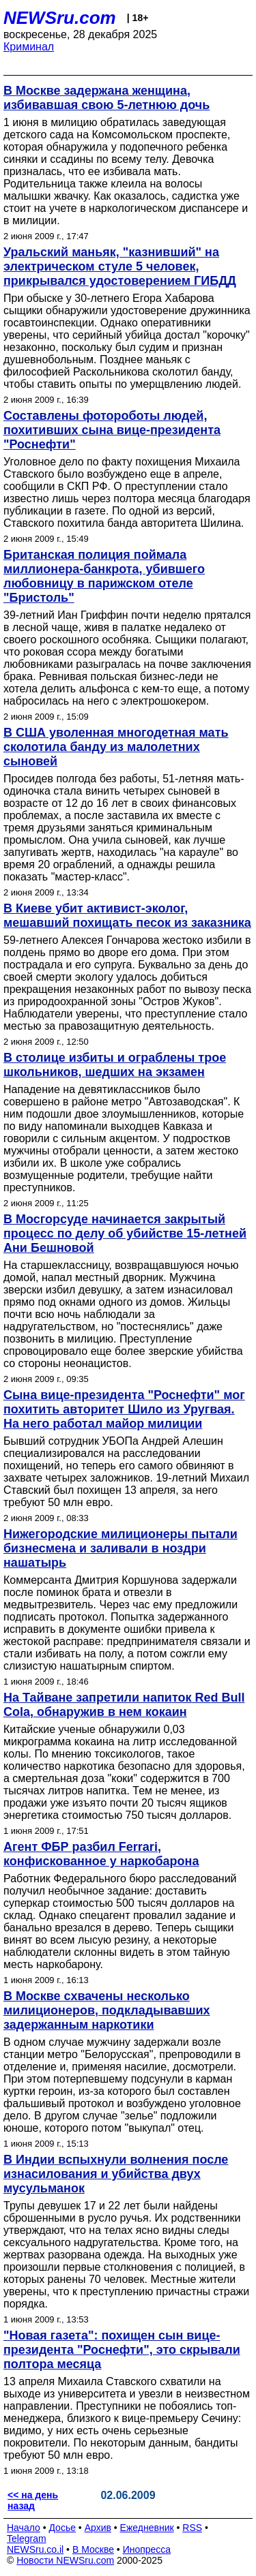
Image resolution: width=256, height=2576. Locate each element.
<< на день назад (33, 2500)
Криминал (28, 46)
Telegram (26, 2538)
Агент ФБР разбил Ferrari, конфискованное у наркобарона (101, 1854)
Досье (62, 2527)
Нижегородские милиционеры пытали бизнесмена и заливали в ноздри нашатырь (120, 1548)
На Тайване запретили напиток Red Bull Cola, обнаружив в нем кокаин (124, 1705)
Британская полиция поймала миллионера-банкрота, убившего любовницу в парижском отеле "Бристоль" (104, 576)
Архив (98, 2527)
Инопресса (147, 2549)
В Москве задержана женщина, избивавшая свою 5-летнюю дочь (106, 98)
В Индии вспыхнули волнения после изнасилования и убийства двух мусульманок (115, 2174)
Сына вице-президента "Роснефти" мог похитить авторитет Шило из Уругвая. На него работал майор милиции (124, 1409)
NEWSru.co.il (35, 2549)
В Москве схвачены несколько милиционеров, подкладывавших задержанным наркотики (106, 2010)
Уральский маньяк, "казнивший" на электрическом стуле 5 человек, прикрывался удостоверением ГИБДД (119, 266)
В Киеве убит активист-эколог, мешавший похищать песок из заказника (127, 916)
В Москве (93, 2549)
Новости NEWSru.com (65, 2560)
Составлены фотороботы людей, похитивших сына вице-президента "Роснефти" (112, 430)
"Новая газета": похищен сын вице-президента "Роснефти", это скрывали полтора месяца (121, 2350)
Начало (23, 2527)
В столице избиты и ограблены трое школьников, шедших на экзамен (114, 1065)
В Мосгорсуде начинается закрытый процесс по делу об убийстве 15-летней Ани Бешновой (124, 1233)
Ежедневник (147, 2527)
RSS (192, 2527)
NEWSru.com (59, 17)
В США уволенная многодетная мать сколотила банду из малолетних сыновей (116, 747)
